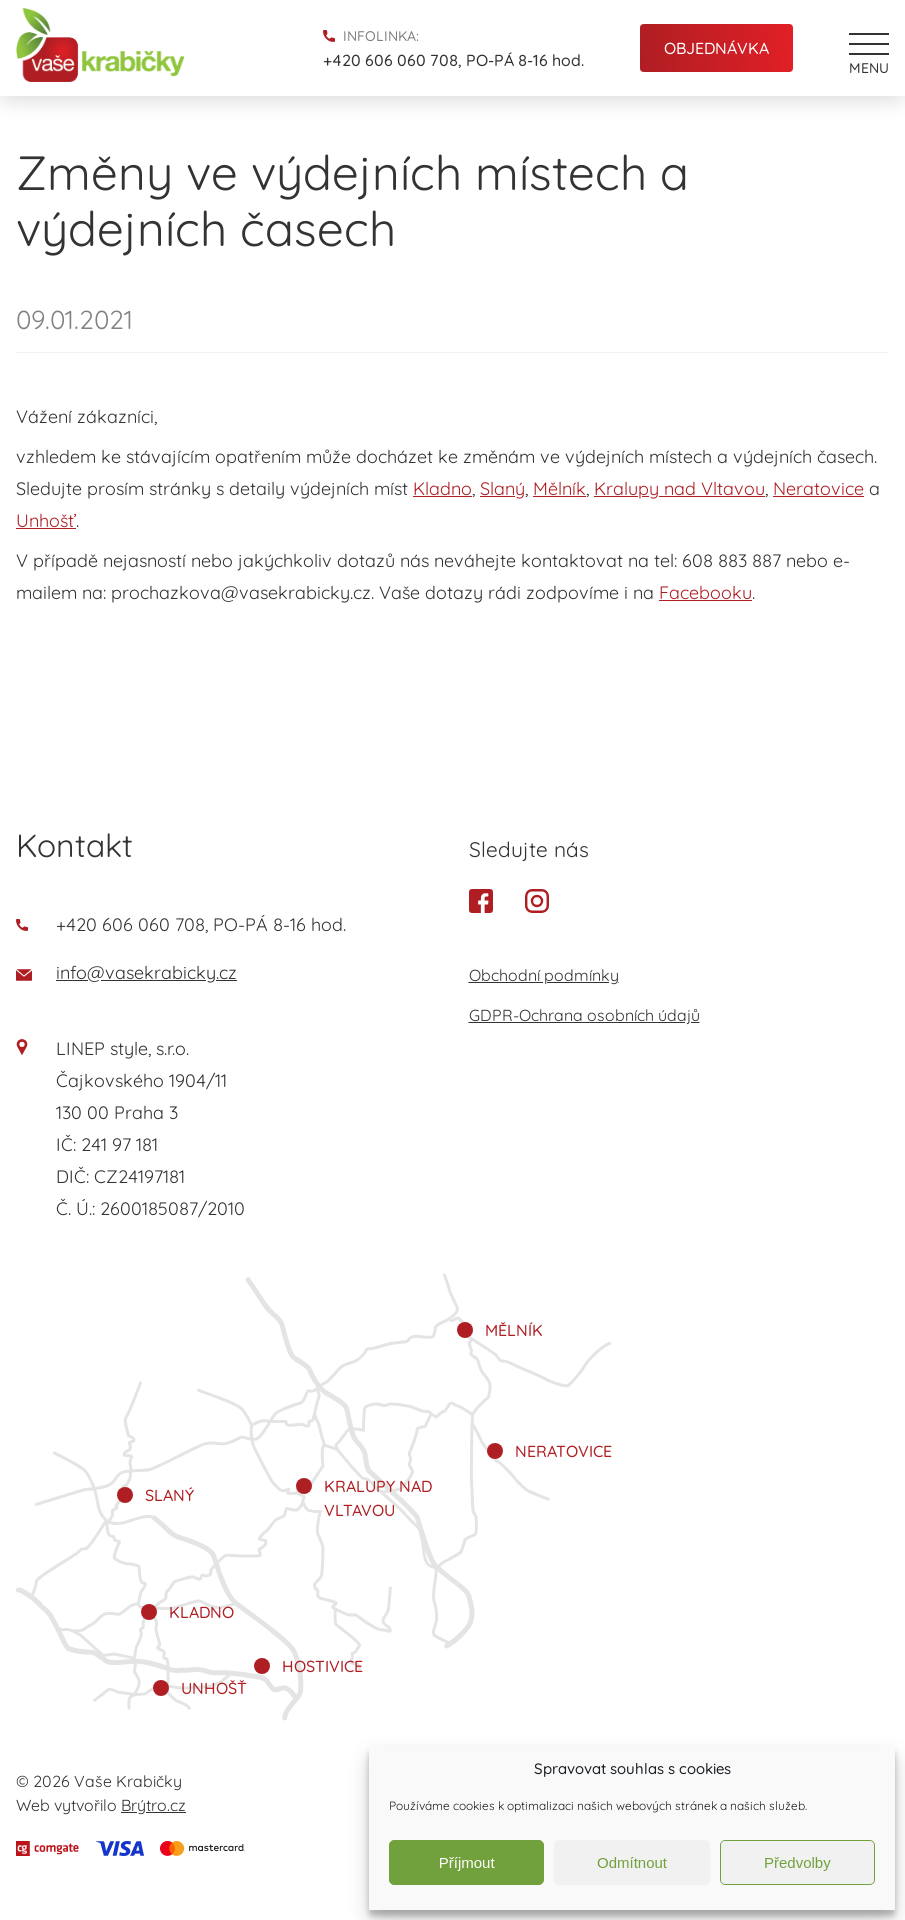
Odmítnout (632, 1862)
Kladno (442, 488)
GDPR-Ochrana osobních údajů (584, 1015)
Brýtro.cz (153, 1805)
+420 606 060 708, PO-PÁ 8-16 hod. (453, 60)
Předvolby (797, 1862)
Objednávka (716, 48)
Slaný (502, 488)
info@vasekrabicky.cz (126, 972)
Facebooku (705, 592)
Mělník (559, 488)
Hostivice (322, 1666)
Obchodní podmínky (544, 975)
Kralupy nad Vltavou (679, 488)
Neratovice (818, 488)
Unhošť (46, 520)
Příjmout (467, 1862)
